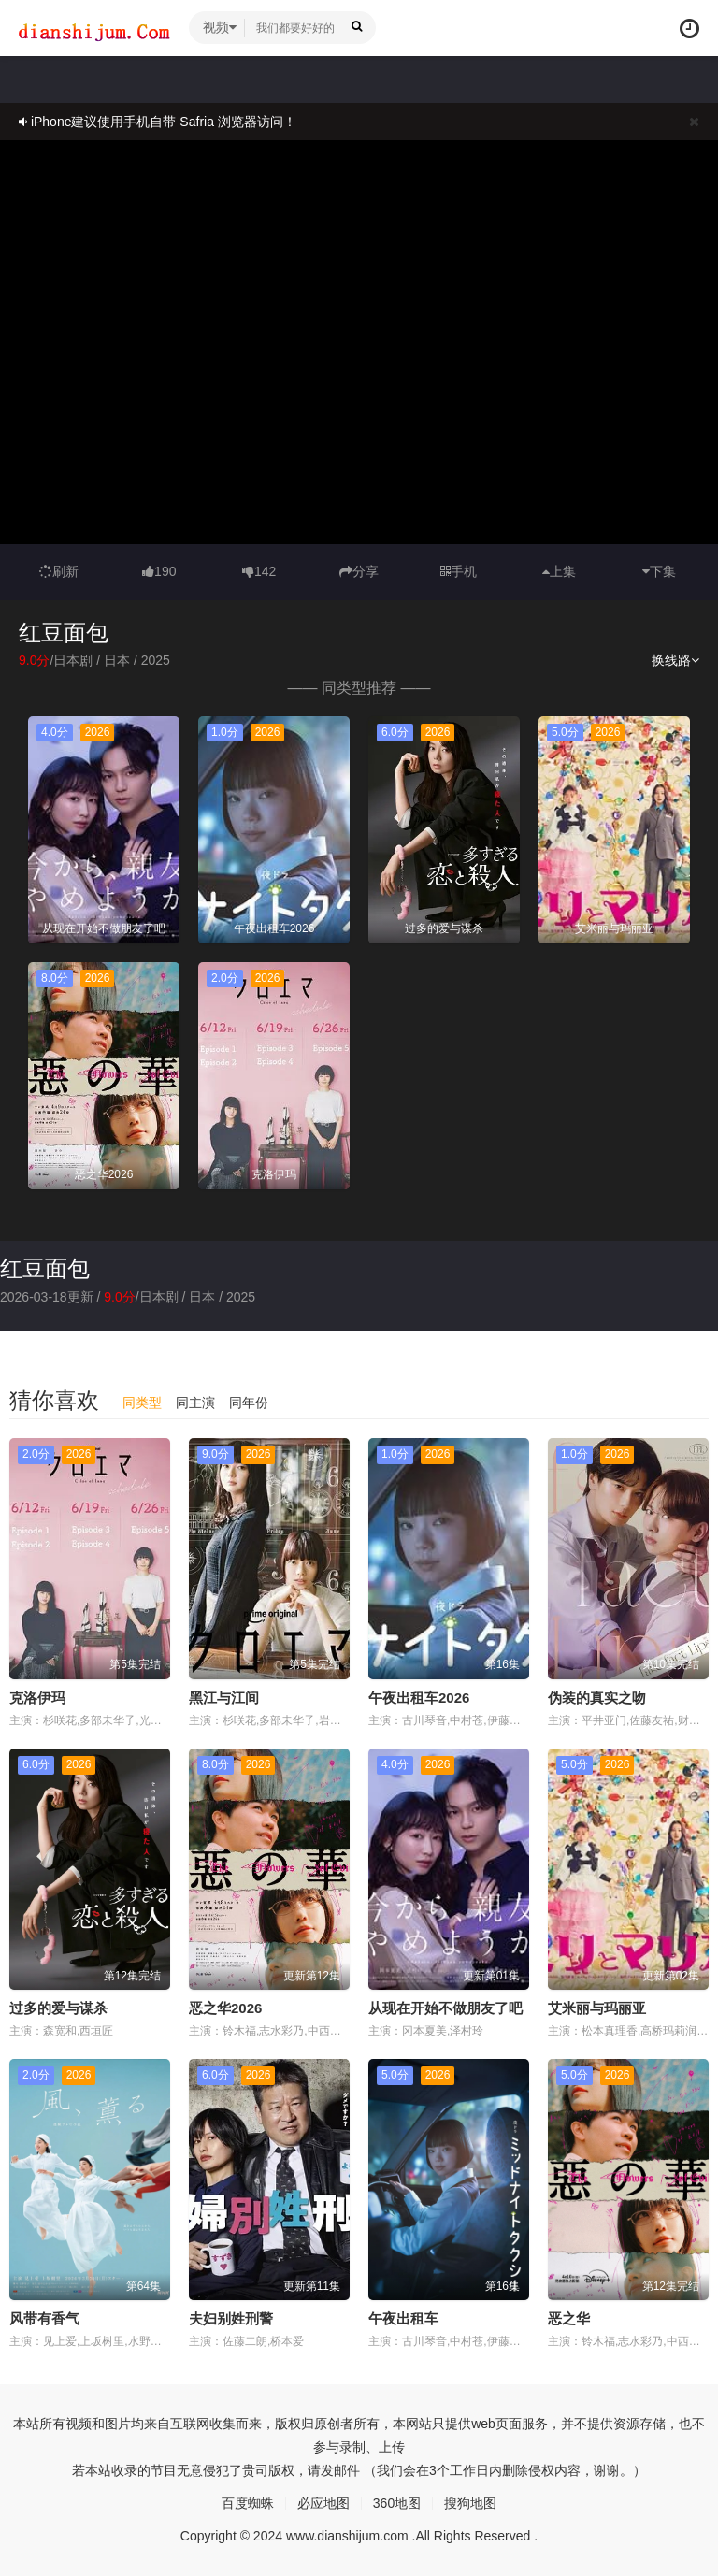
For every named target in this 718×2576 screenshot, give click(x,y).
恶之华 (569, 2318)
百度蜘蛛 (248, 2503)
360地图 (397, 2503)
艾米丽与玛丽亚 (597, 2008)
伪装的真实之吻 (597, 1697)
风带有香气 (44, 2318)
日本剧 (73, 660)
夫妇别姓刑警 (231, 2318)
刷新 (59, 571)
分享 (359, 571)
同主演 (195, 1402)
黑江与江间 (224, 1697)
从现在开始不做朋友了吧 (445, 2008)
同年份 (248, 1402)
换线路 (675, 660)
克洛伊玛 (37, 1697)
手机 (458, 571)
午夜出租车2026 (418, 1697)
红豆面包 (45, 1268)
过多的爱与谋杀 (58, 2008)
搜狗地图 (470, 2503)
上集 (559, 571)
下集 (659, 571)
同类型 (142, 1402)
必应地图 (323, 2503)
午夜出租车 (403, 2318)
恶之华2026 (225, 2008)
